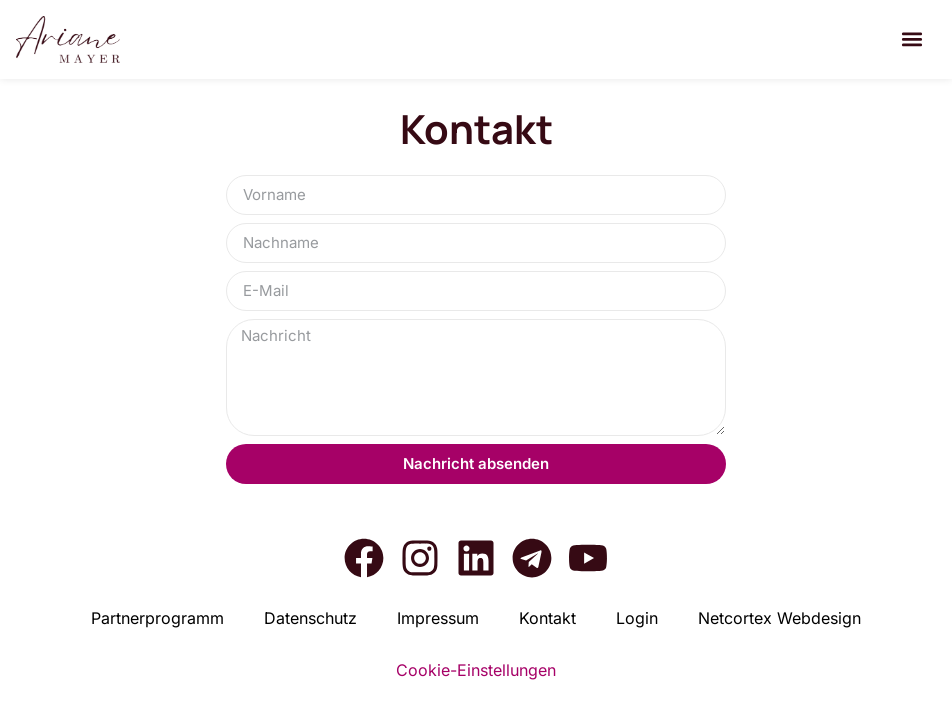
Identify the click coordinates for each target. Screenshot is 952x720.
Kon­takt (547, 618)
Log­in (637, 618)
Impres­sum (438, 618)
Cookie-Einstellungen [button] (476, 670)
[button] (911, 39)
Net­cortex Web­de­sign (779, 618)
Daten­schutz (310, 618)
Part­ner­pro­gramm (157, 618)
